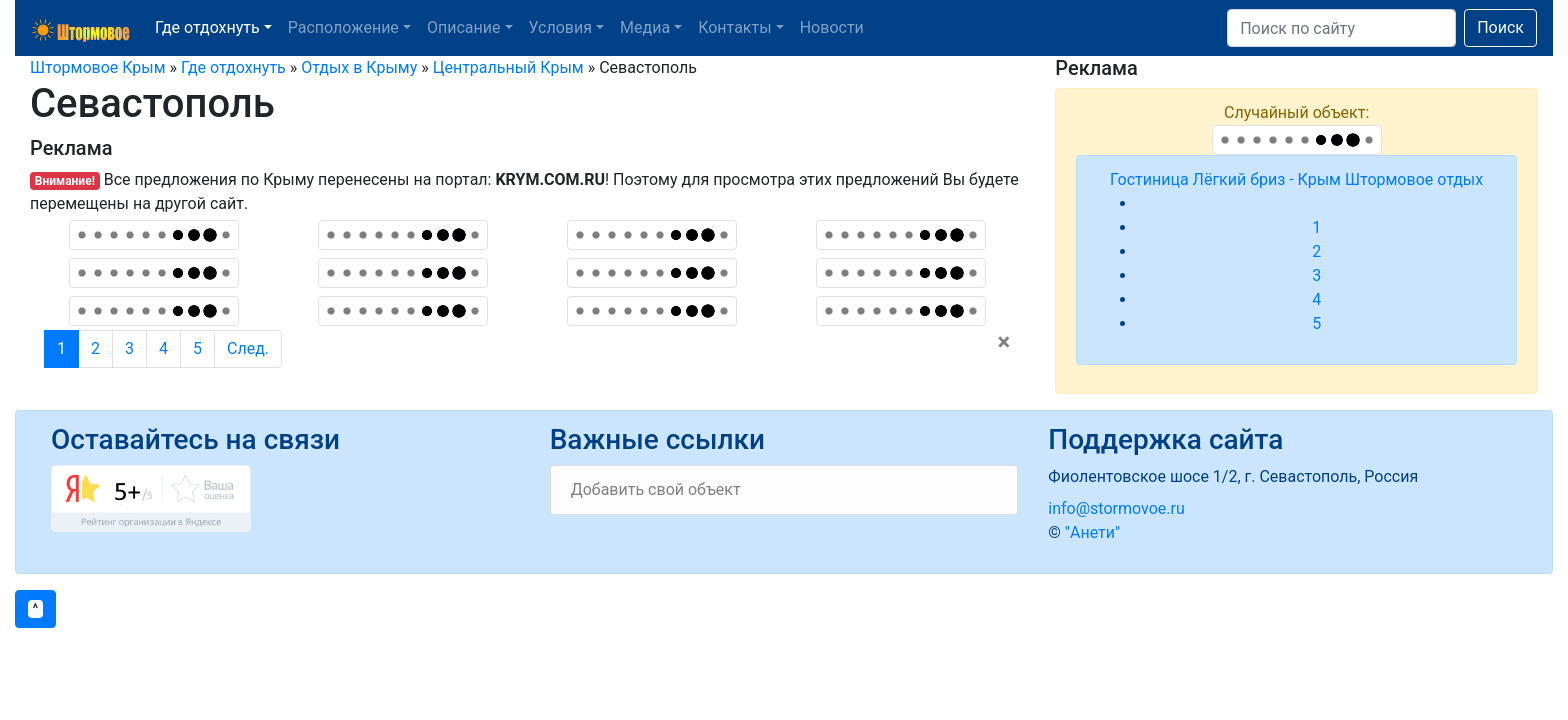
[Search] (1341, 28)
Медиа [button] (645, 27)
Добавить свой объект (656, 489)
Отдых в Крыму (359, 67)
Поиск (1500, 27)
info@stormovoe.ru (1116, 508)
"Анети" (1092, 532)
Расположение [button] (343, 27)
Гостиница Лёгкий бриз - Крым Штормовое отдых (1296, 179)
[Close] (1004, 342)
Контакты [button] (734, 27)
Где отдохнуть (233, 67)
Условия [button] (560, 27)
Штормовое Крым (98, 67)
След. (248, 348)
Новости (832, 27)
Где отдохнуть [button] (207, 27)
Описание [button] (464, 27)
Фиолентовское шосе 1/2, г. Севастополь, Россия (1233, 476)
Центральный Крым (508, 67)
